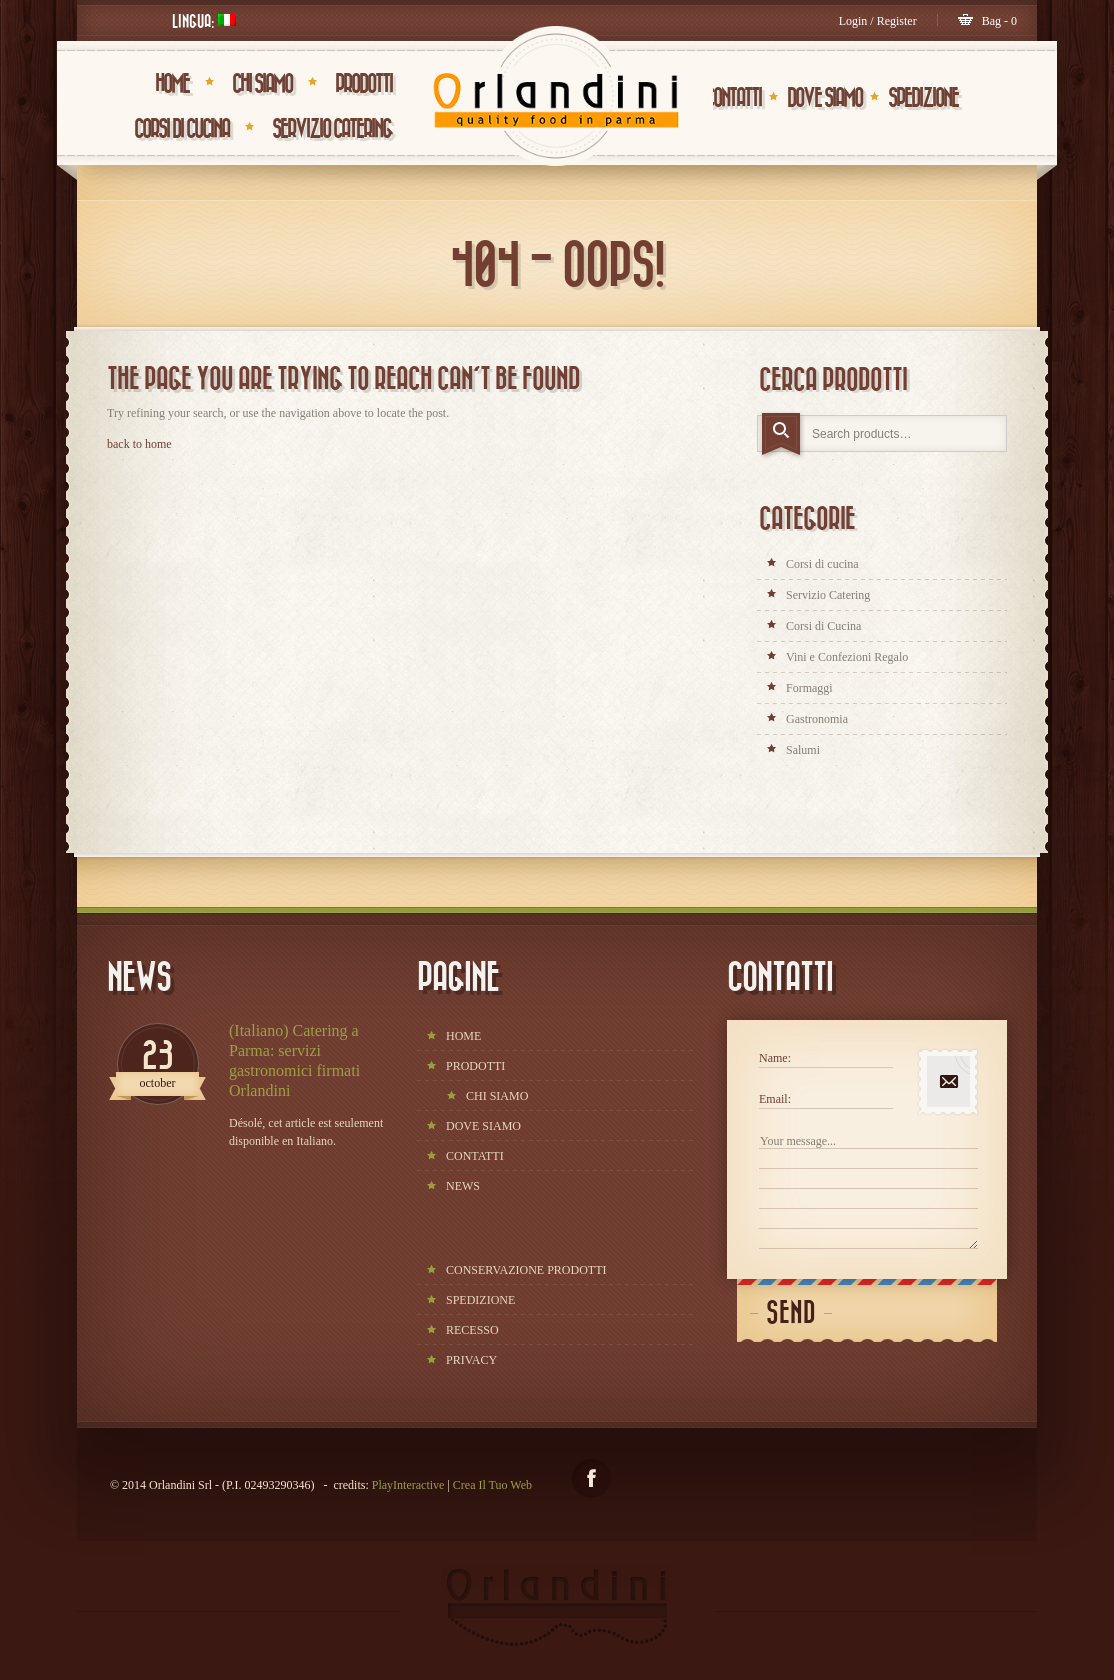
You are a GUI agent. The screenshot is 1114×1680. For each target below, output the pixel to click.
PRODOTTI (363, 84)
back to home (139, 444)
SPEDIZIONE (923, 98)
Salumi (803, 750)
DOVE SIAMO (824, 98)
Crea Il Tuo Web (492, 1485)
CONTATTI (733, 98)
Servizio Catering (332, 129)
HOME (172, 84)
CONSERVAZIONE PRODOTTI (526, 1270)
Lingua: (204, 21)
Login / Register (878, 21)
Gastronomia (817, 719)
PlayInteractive (408, 1485)
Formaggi (809, 688)
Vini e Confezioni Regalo (847, 657)
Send (791, 1313)
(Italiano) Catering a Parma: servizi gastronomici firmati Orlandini (294, 1060)
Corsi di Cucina (181, 129)
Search (783, 436)
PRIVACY (471, 1360)
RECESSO (472, 1330)
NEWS (463, 1186)
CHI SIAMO (262, 84)
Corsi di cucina (822, 564)
